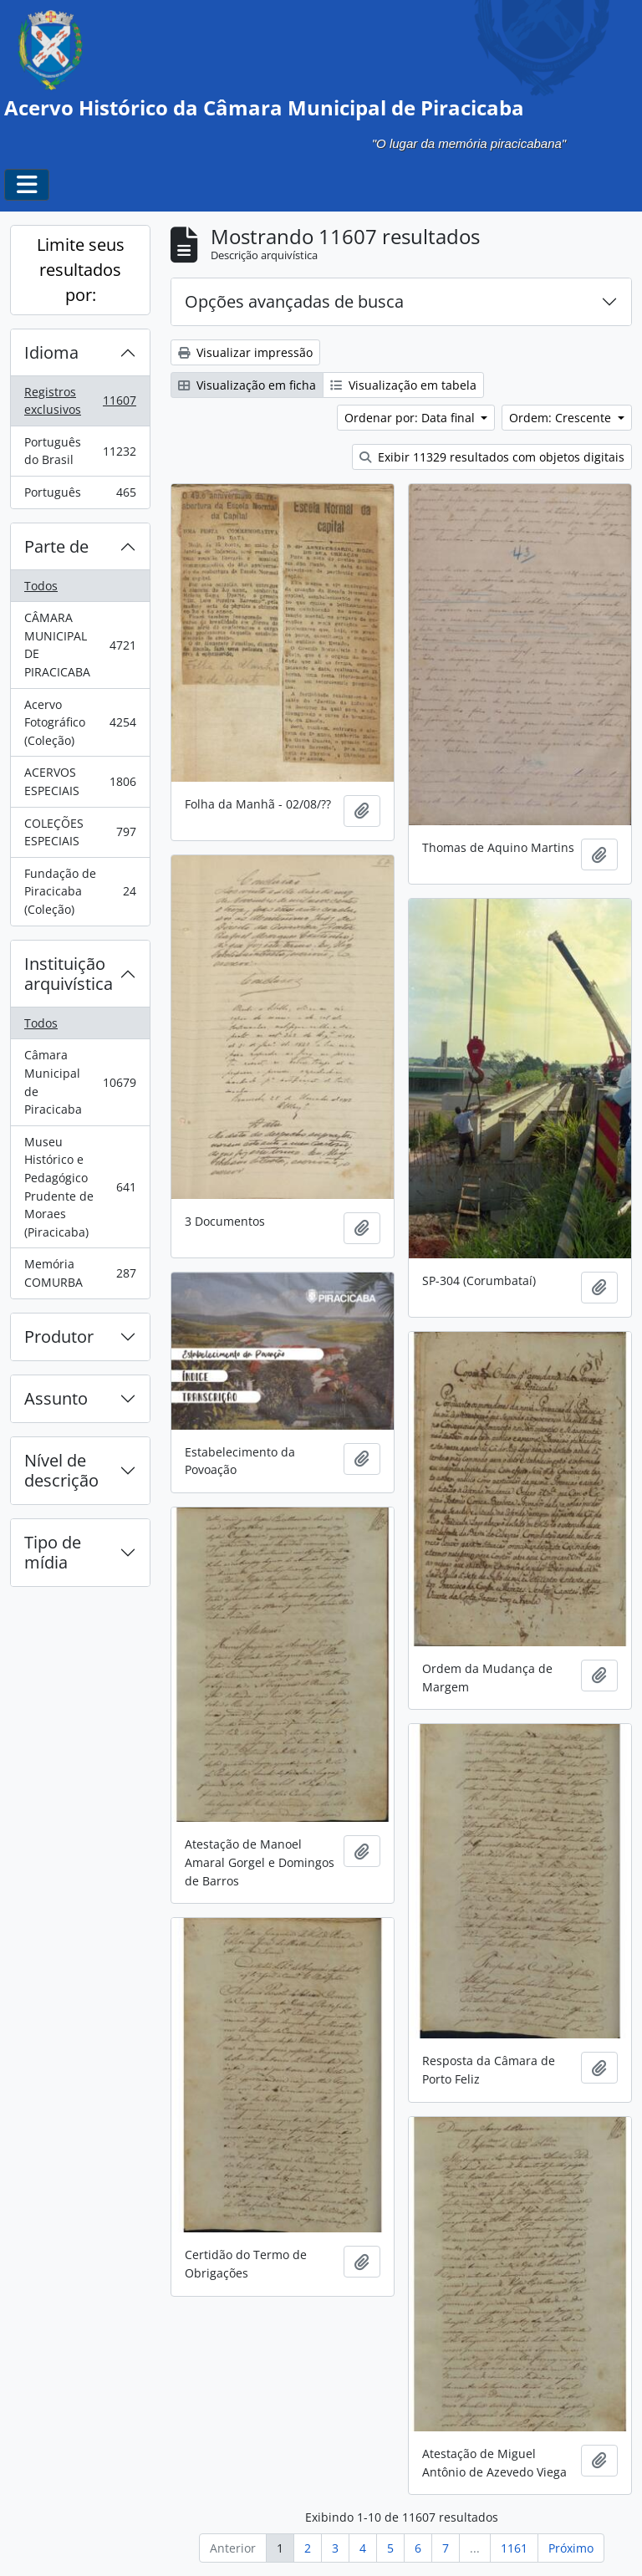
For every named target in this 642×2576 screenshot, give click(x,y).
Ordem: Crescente (561, 418)
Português (79, 495)
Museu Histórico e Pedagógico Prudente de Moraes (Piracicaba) (79, 1187)
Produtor (59, 1336)
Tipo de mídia (52, 1552)
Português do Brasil (79, 451)
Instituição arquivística (68, 973)
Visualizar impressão (245, 352)
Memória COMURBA (79, 1273)
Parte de (56, 546)
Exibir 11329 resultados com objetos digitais (491, 457)
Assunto (56, 1398)
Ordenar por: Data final (411, 418)
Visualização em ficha (247, 385)
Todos (41, 586)
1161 (514, 2548)
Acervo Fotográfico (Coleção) (79, 722)
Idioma (51, 352)
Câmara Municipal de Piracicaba (79, 1082)
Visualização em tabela (403, 385)
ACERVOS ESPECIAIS (79, 781)
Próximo (571, 2548)
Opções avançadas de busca (294, 301)
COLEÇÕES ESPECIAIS (79, 832)
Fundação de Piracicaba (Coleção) (79, 891)
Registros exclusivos (79, 401)
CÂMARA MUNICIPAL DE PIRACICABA (79, 645)
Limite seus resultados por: (81, 269)
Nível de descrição (61, 1470)
